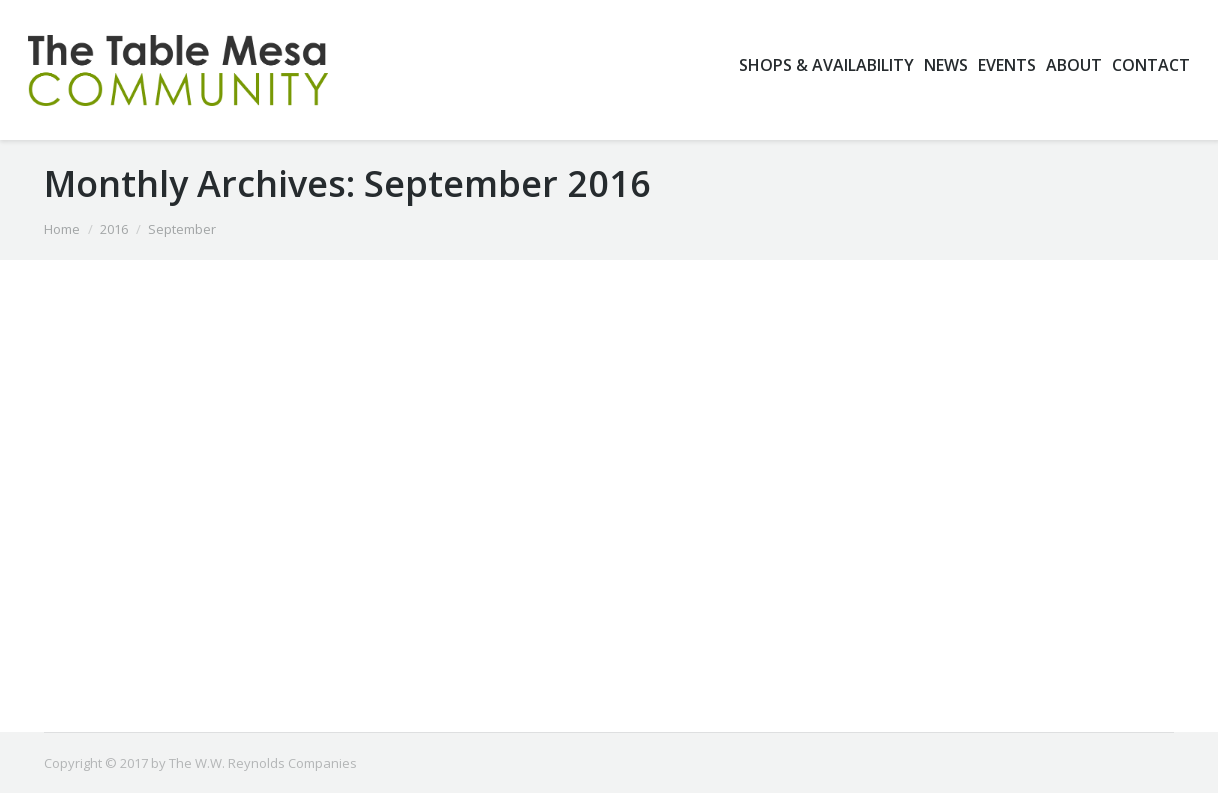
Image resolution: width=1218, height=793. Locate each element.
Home (62, 229)
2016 (114, 229)
